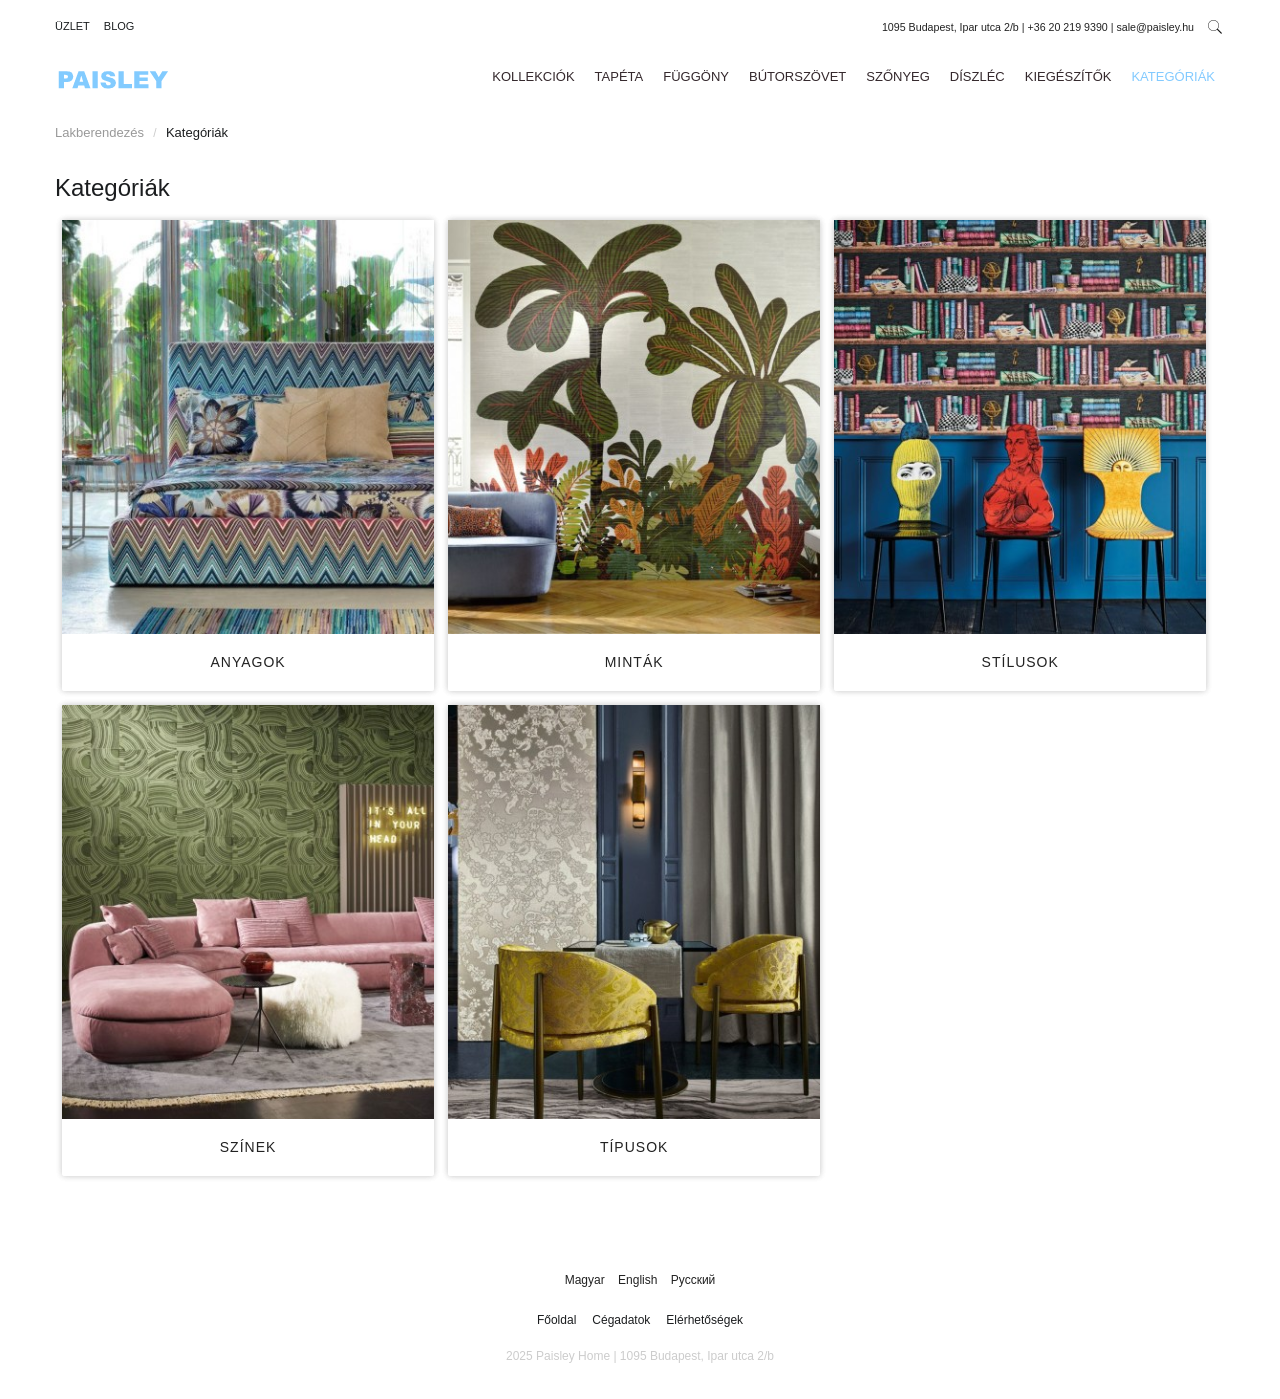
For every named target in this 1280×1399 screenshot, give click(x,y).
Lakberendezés (99, 132)
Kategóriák (1173, 76)
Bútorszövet (797, 76)
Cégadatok (621, 1320)
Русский (693, 1280)
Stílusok (1020, 662)
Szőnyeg (898, 76)
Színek (248, 1147)
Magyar (586, 1280)
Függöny (696, 76)
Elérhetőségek (704, 1320)
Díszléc (977, 76)
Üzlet (72, 26)
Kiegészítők (1068, 76)
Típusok (634, 1147)
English (639, 1280)
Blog (119, 26)
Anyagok (247, 662)
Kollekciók (533, 76)
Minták (634, 662)
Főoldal (556, 1320)
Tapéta (619, 76)
